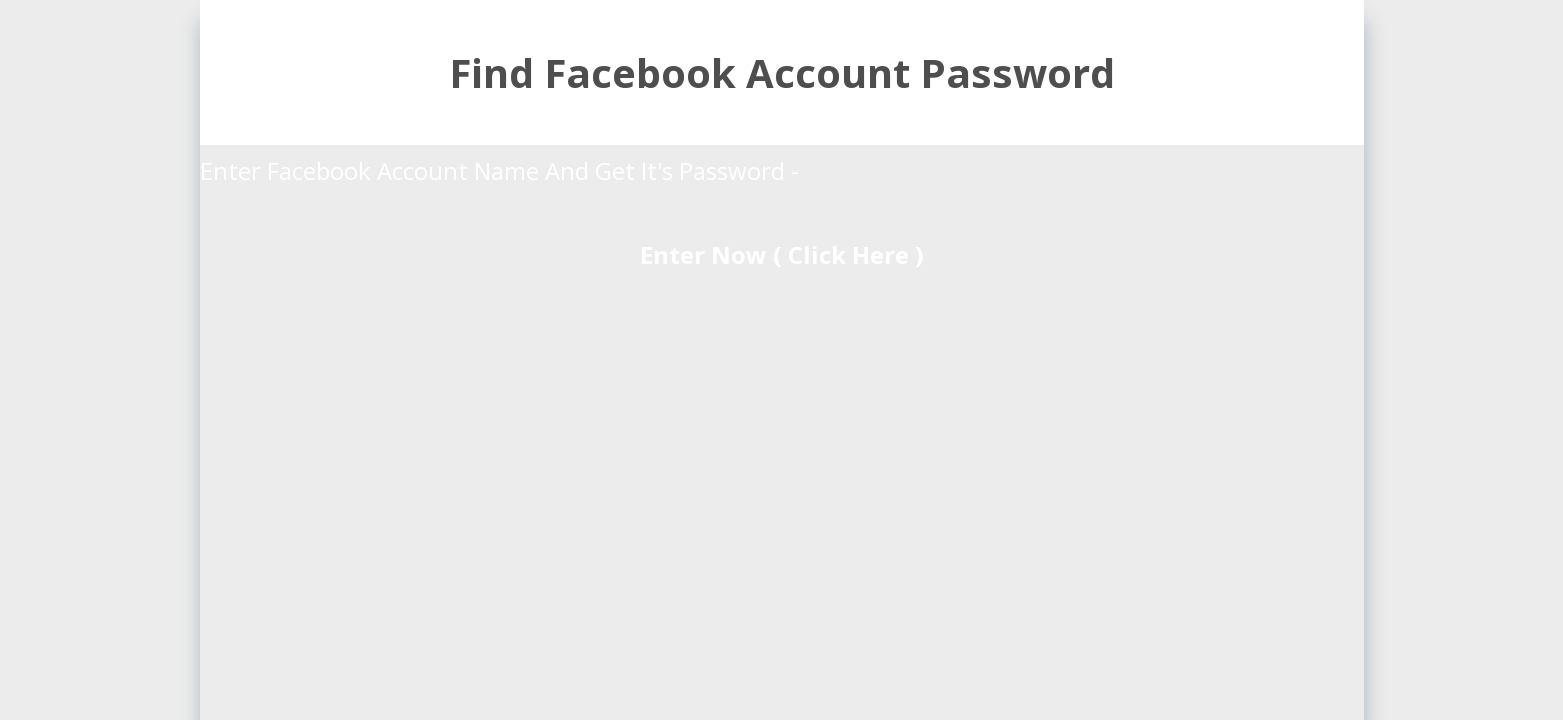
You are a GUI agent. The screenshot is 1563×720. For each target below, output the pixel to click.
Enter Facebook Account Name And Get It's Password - (502, 170)
